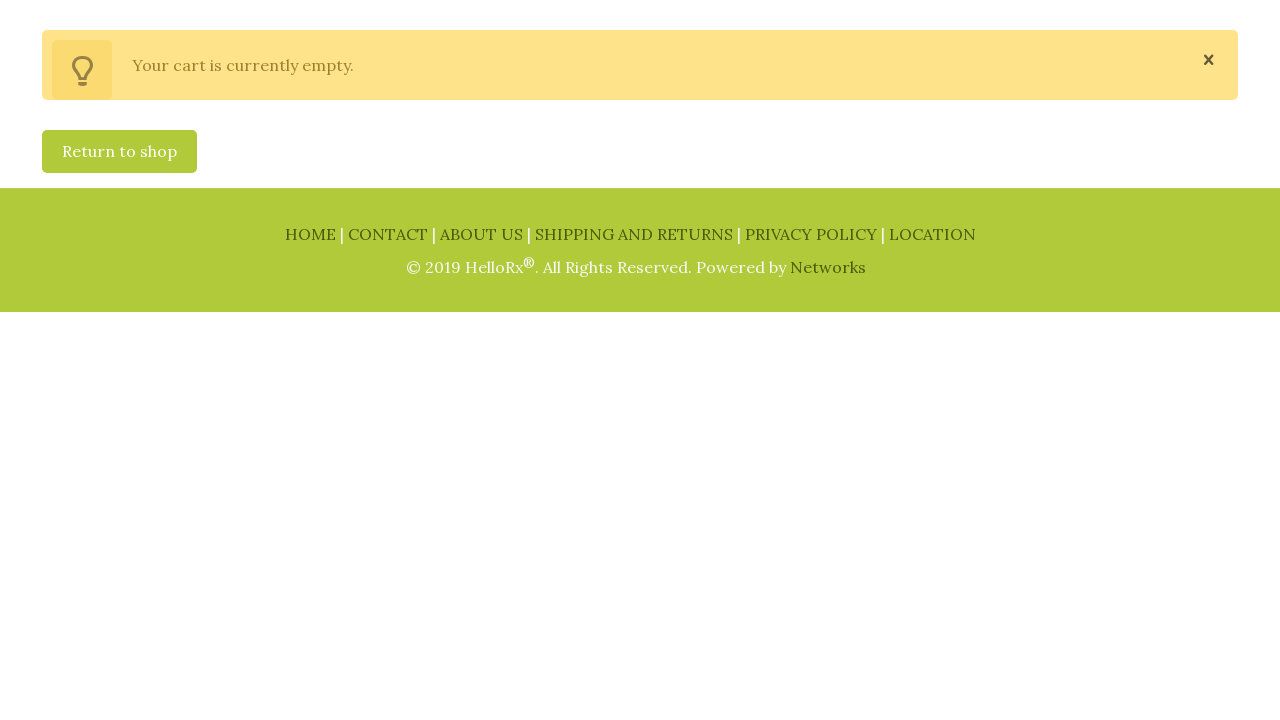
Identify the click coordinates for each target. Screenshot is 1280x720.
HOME (312, 234)
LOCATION (932, 234)
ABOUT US (483, 234)
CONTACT (390, 234)
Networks (828, 267)
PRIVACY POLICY (813, 234)
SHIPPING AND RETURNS (636, 234)
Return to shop (119, 151)
